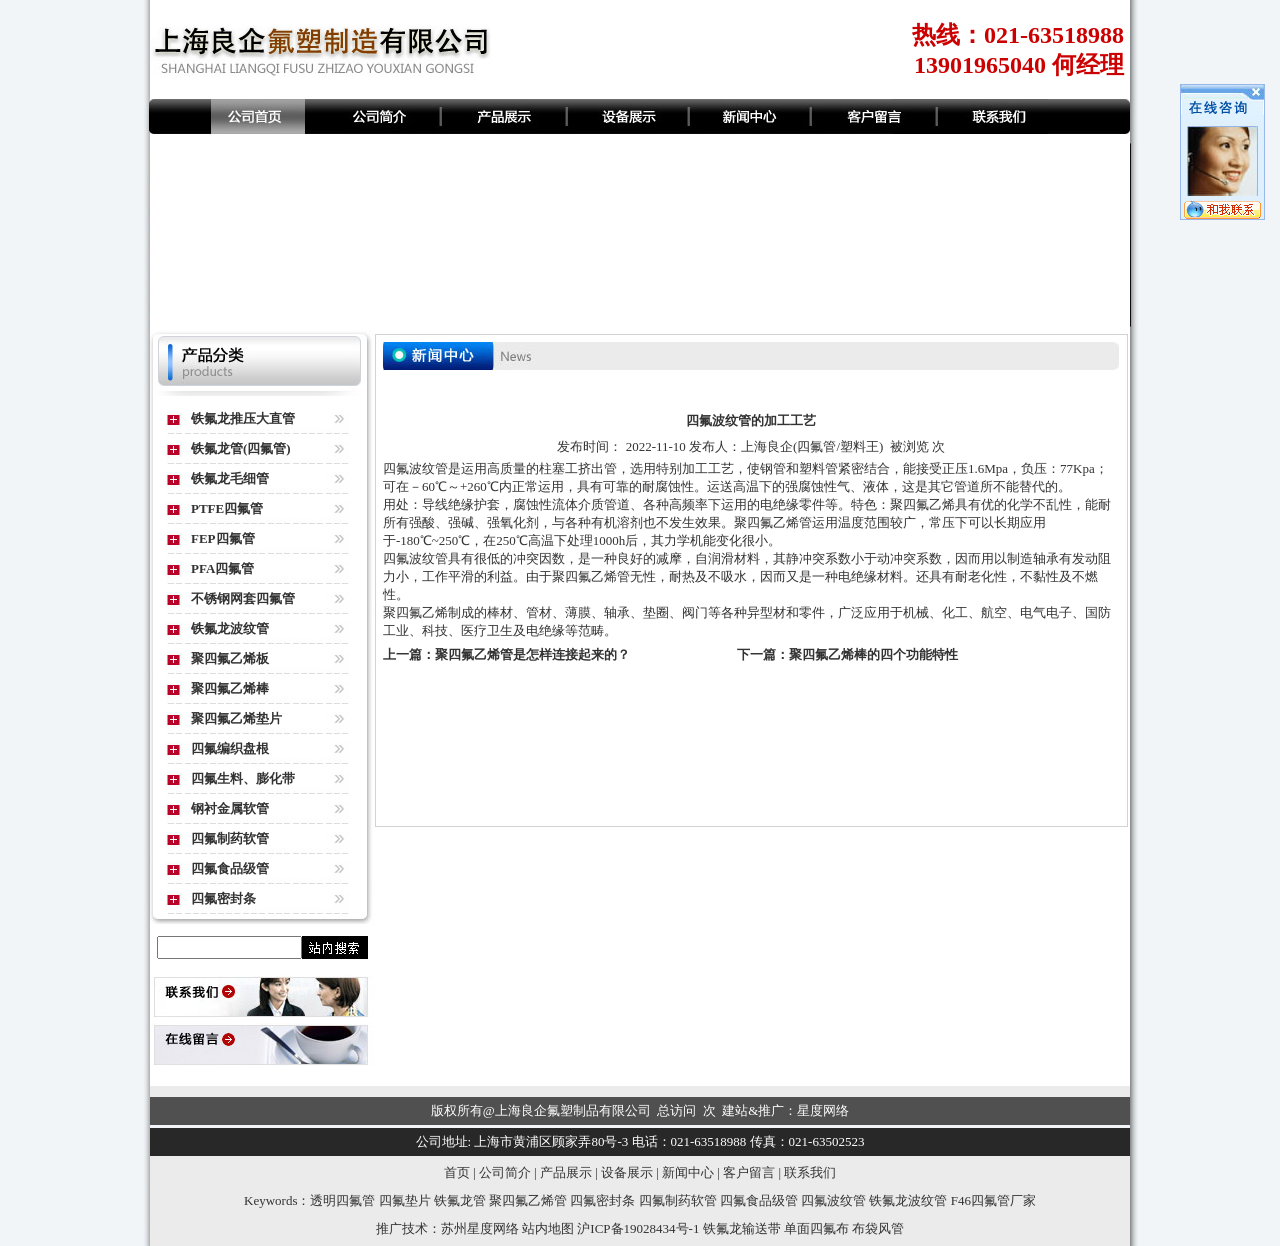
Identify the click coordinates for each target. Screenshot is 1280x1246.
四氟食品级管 (230, 868)
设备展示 (627, 1172)
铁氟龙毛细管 (230, 478)
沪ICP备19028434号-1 (638, 1228)
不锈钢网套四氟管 (243, 598)
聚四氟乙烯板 (230, 658)
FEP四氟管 (223, 538)
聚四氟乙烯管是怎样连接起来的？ (532, 654)
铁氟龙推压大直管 (243, 418)
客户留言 (749, 1172)
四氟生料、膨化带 (243, 778)
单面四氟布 (816, 1228)
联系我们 (810, 1172)
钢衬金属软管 (230, 808)
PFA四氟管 (222, 568)
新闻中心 (688, 1172)
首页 (457, 1172)
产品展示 (566, 1172)
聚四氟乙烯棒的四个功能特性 (873, 654)
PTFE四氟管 (227, 508)
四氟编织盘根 (230, 748)
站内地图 (548, 1228)
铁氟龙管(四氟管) (241, 448)
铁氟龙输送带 (742, 1228)
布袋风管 (878, 1228)
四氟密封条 (223, 898)
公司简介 (505, 1172)
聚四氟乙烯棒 (230, 688)
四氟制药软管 (230, 838)
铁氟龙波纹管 (230, 628)
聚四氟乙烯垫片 (236, 718)
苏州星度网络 (480, 1228)
